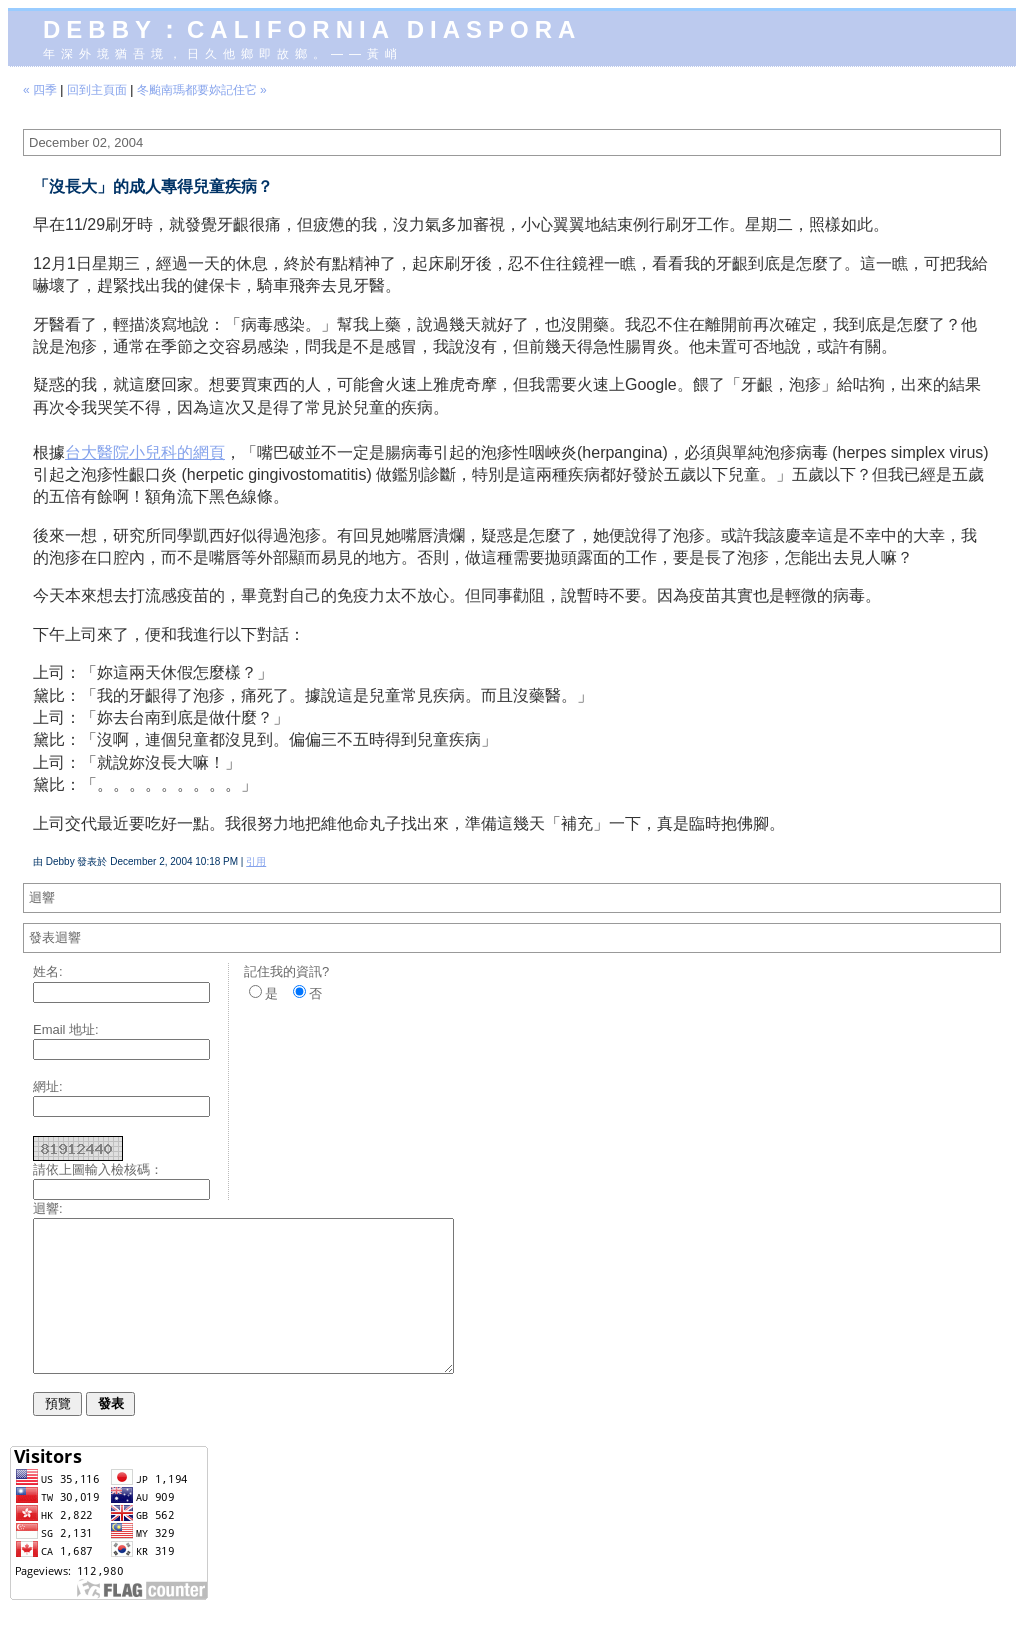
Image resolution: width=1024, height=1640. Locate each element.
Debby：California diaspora (312, 29)
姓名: (48, 971)
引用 (256, 861)
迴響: (48, 1208)
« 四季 (40, 90)
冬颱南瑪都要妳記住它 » (202, 90)
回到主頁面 (97, 90)
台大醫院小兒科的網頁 (145, 452)
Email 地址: (66, 1029)
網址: (48, 1086)
